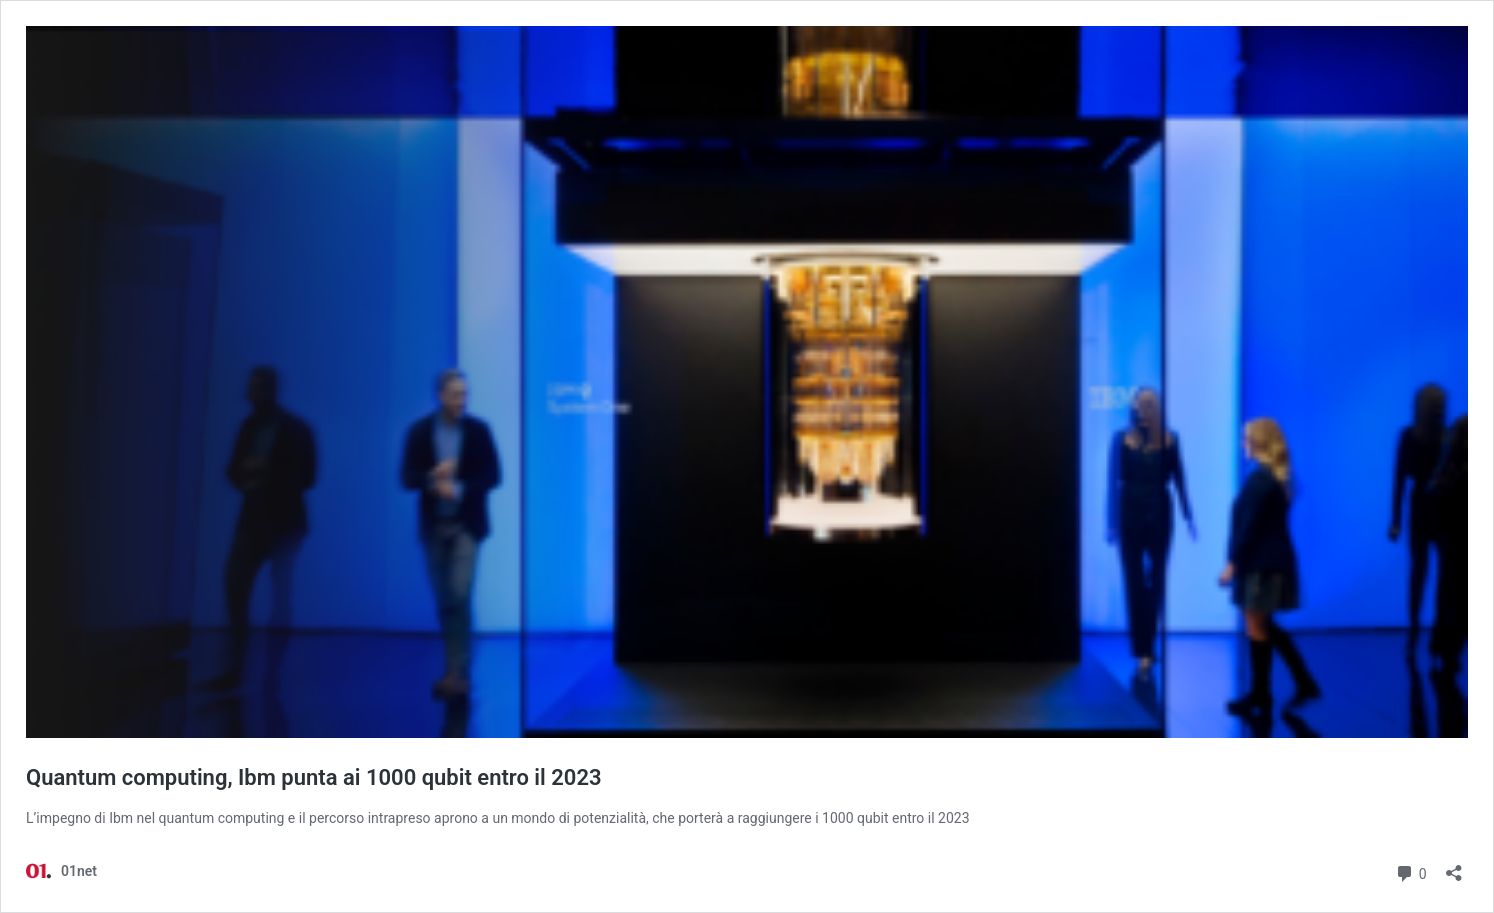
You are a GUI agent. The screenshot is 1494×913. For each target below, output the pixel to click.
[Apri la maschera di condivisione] (1454, 866)
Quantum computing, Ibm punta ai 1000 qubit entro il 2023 (314, 777)
